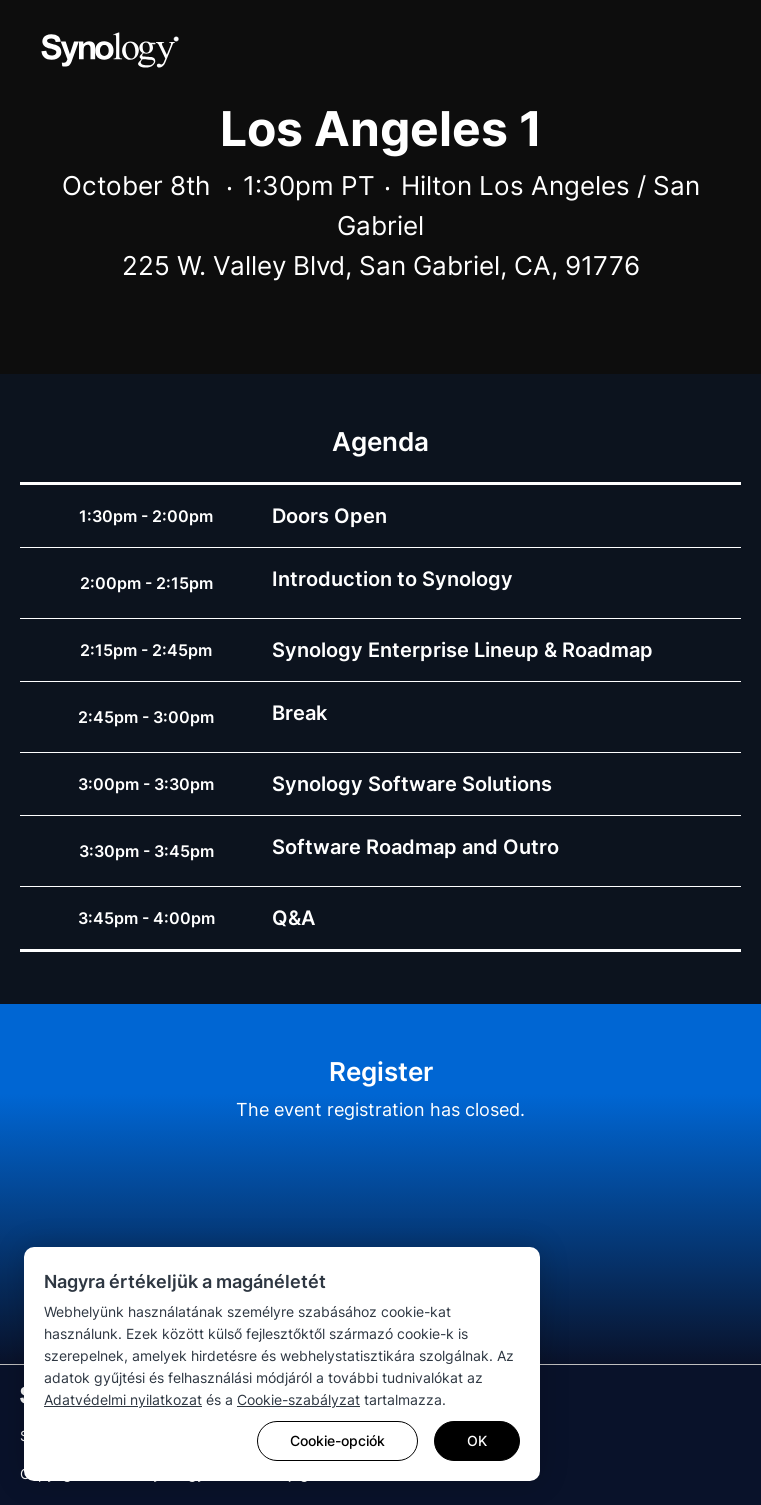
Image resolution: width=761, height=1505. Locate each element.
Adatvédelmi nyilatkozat (123, 1399)
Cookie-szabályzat (298, 1399)
